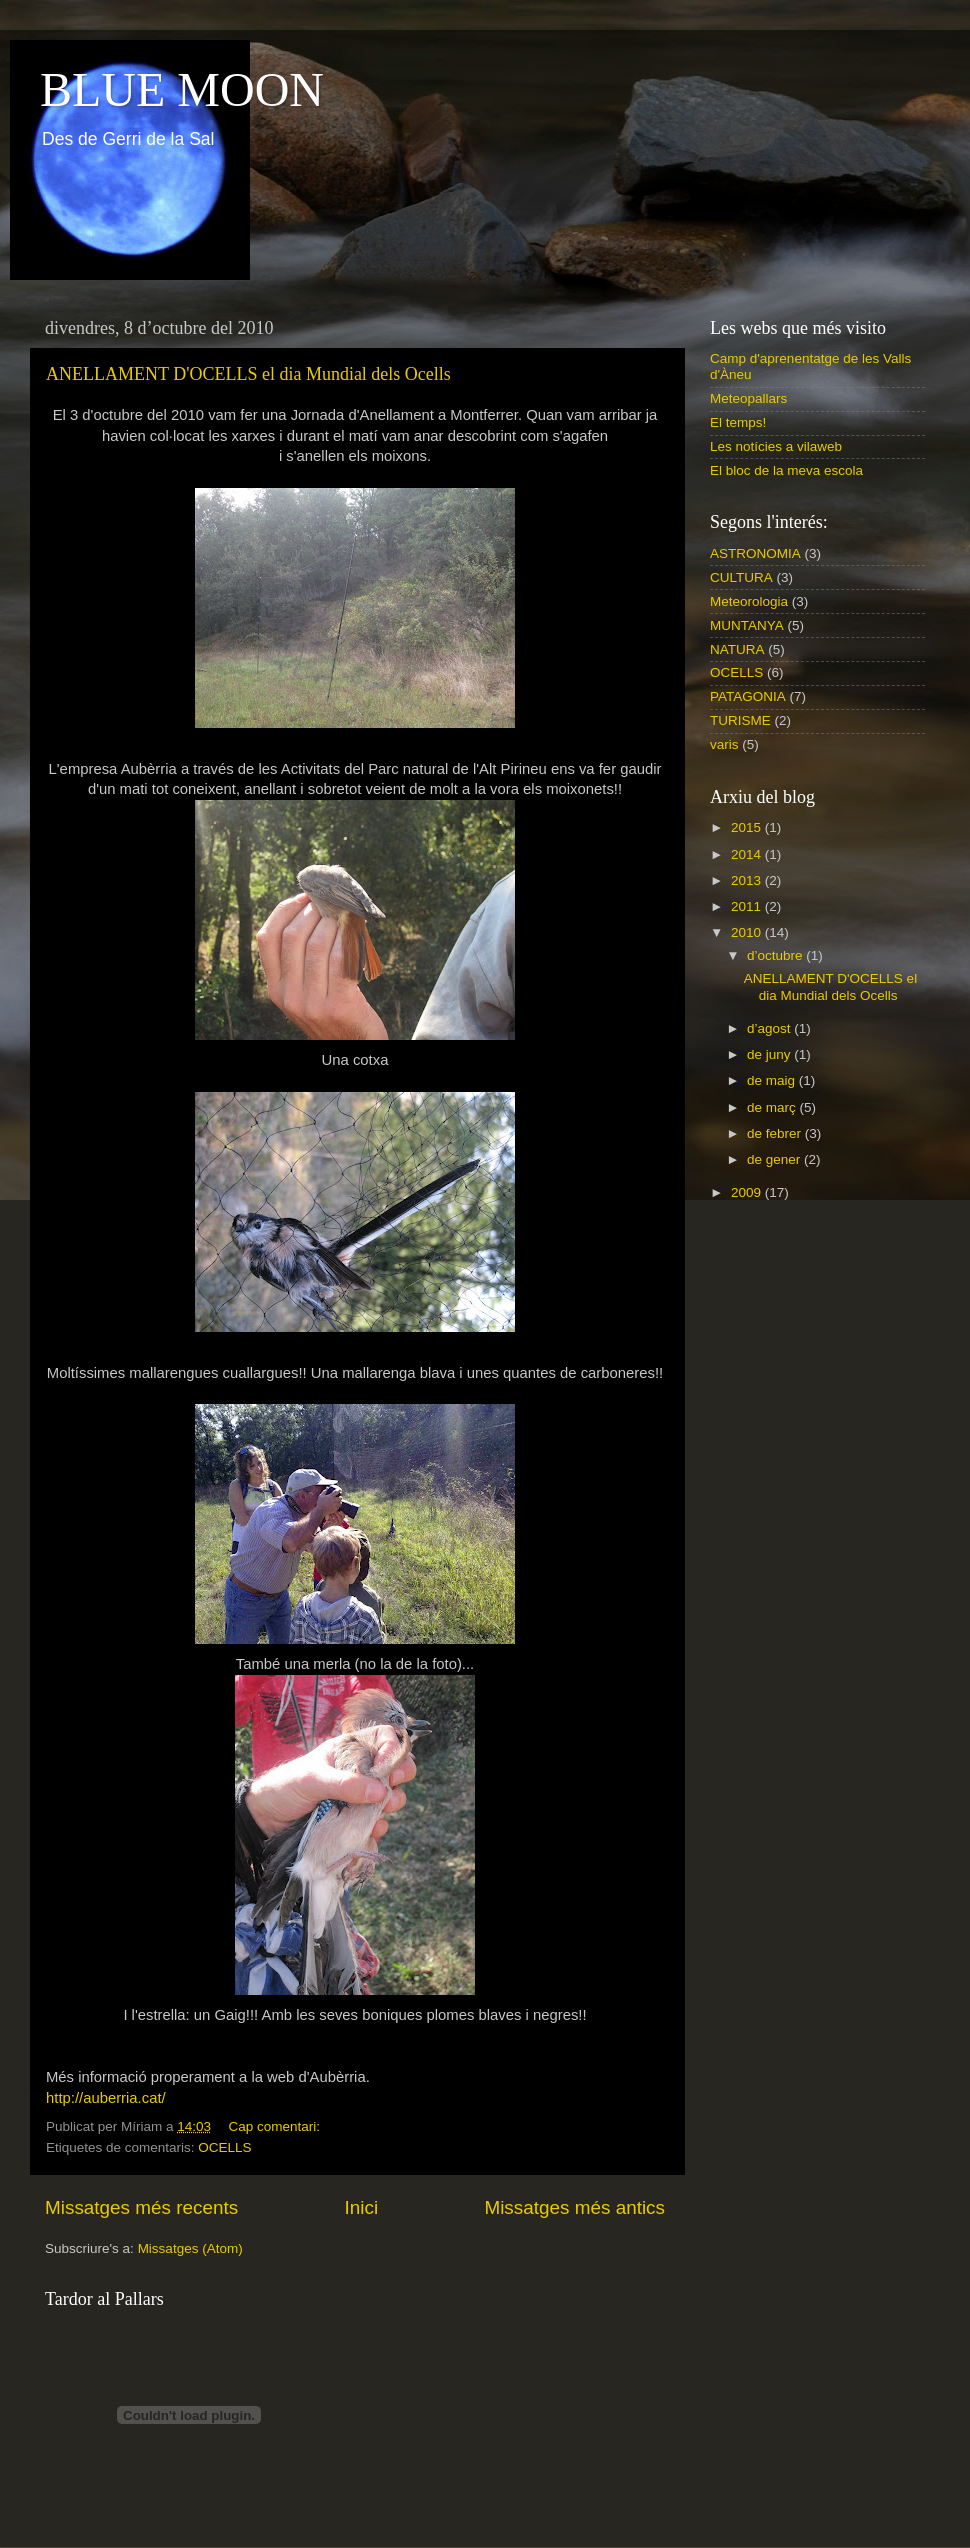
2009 (748, 1192)
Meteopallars (748, 398)
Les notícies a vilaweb (776, 446)
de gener (775, 1159)
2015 (748, 827)
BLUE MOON (182, 89)
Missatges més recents (141, 2207)
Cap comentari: (275, 2126)
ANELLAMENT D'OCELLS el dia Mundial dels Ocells (248, 374)
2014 (748, 854)
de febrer (776, 1133)
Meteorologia (749, 601)
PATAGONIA (748, 696)
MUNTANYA (747, 625)
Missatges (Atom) (190, 2248)
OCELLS (224, 2147)
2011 (748, 906)
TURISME (740, 720)
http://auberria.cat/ (106, 2098)
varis (724, 744)
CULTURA (741, 577)
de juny (770, 1054)
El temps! (738, 422)
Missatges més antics (574, 2207)
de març (773, 1107)
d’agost (770, 1028)
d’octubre (776, 955)
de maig (773, 1080)
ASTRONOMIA (755, 553)
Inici (362, 2207)
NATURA (737, 649)
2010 (748, 932)
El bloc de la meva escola (786, 470)
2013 (748, 880)
